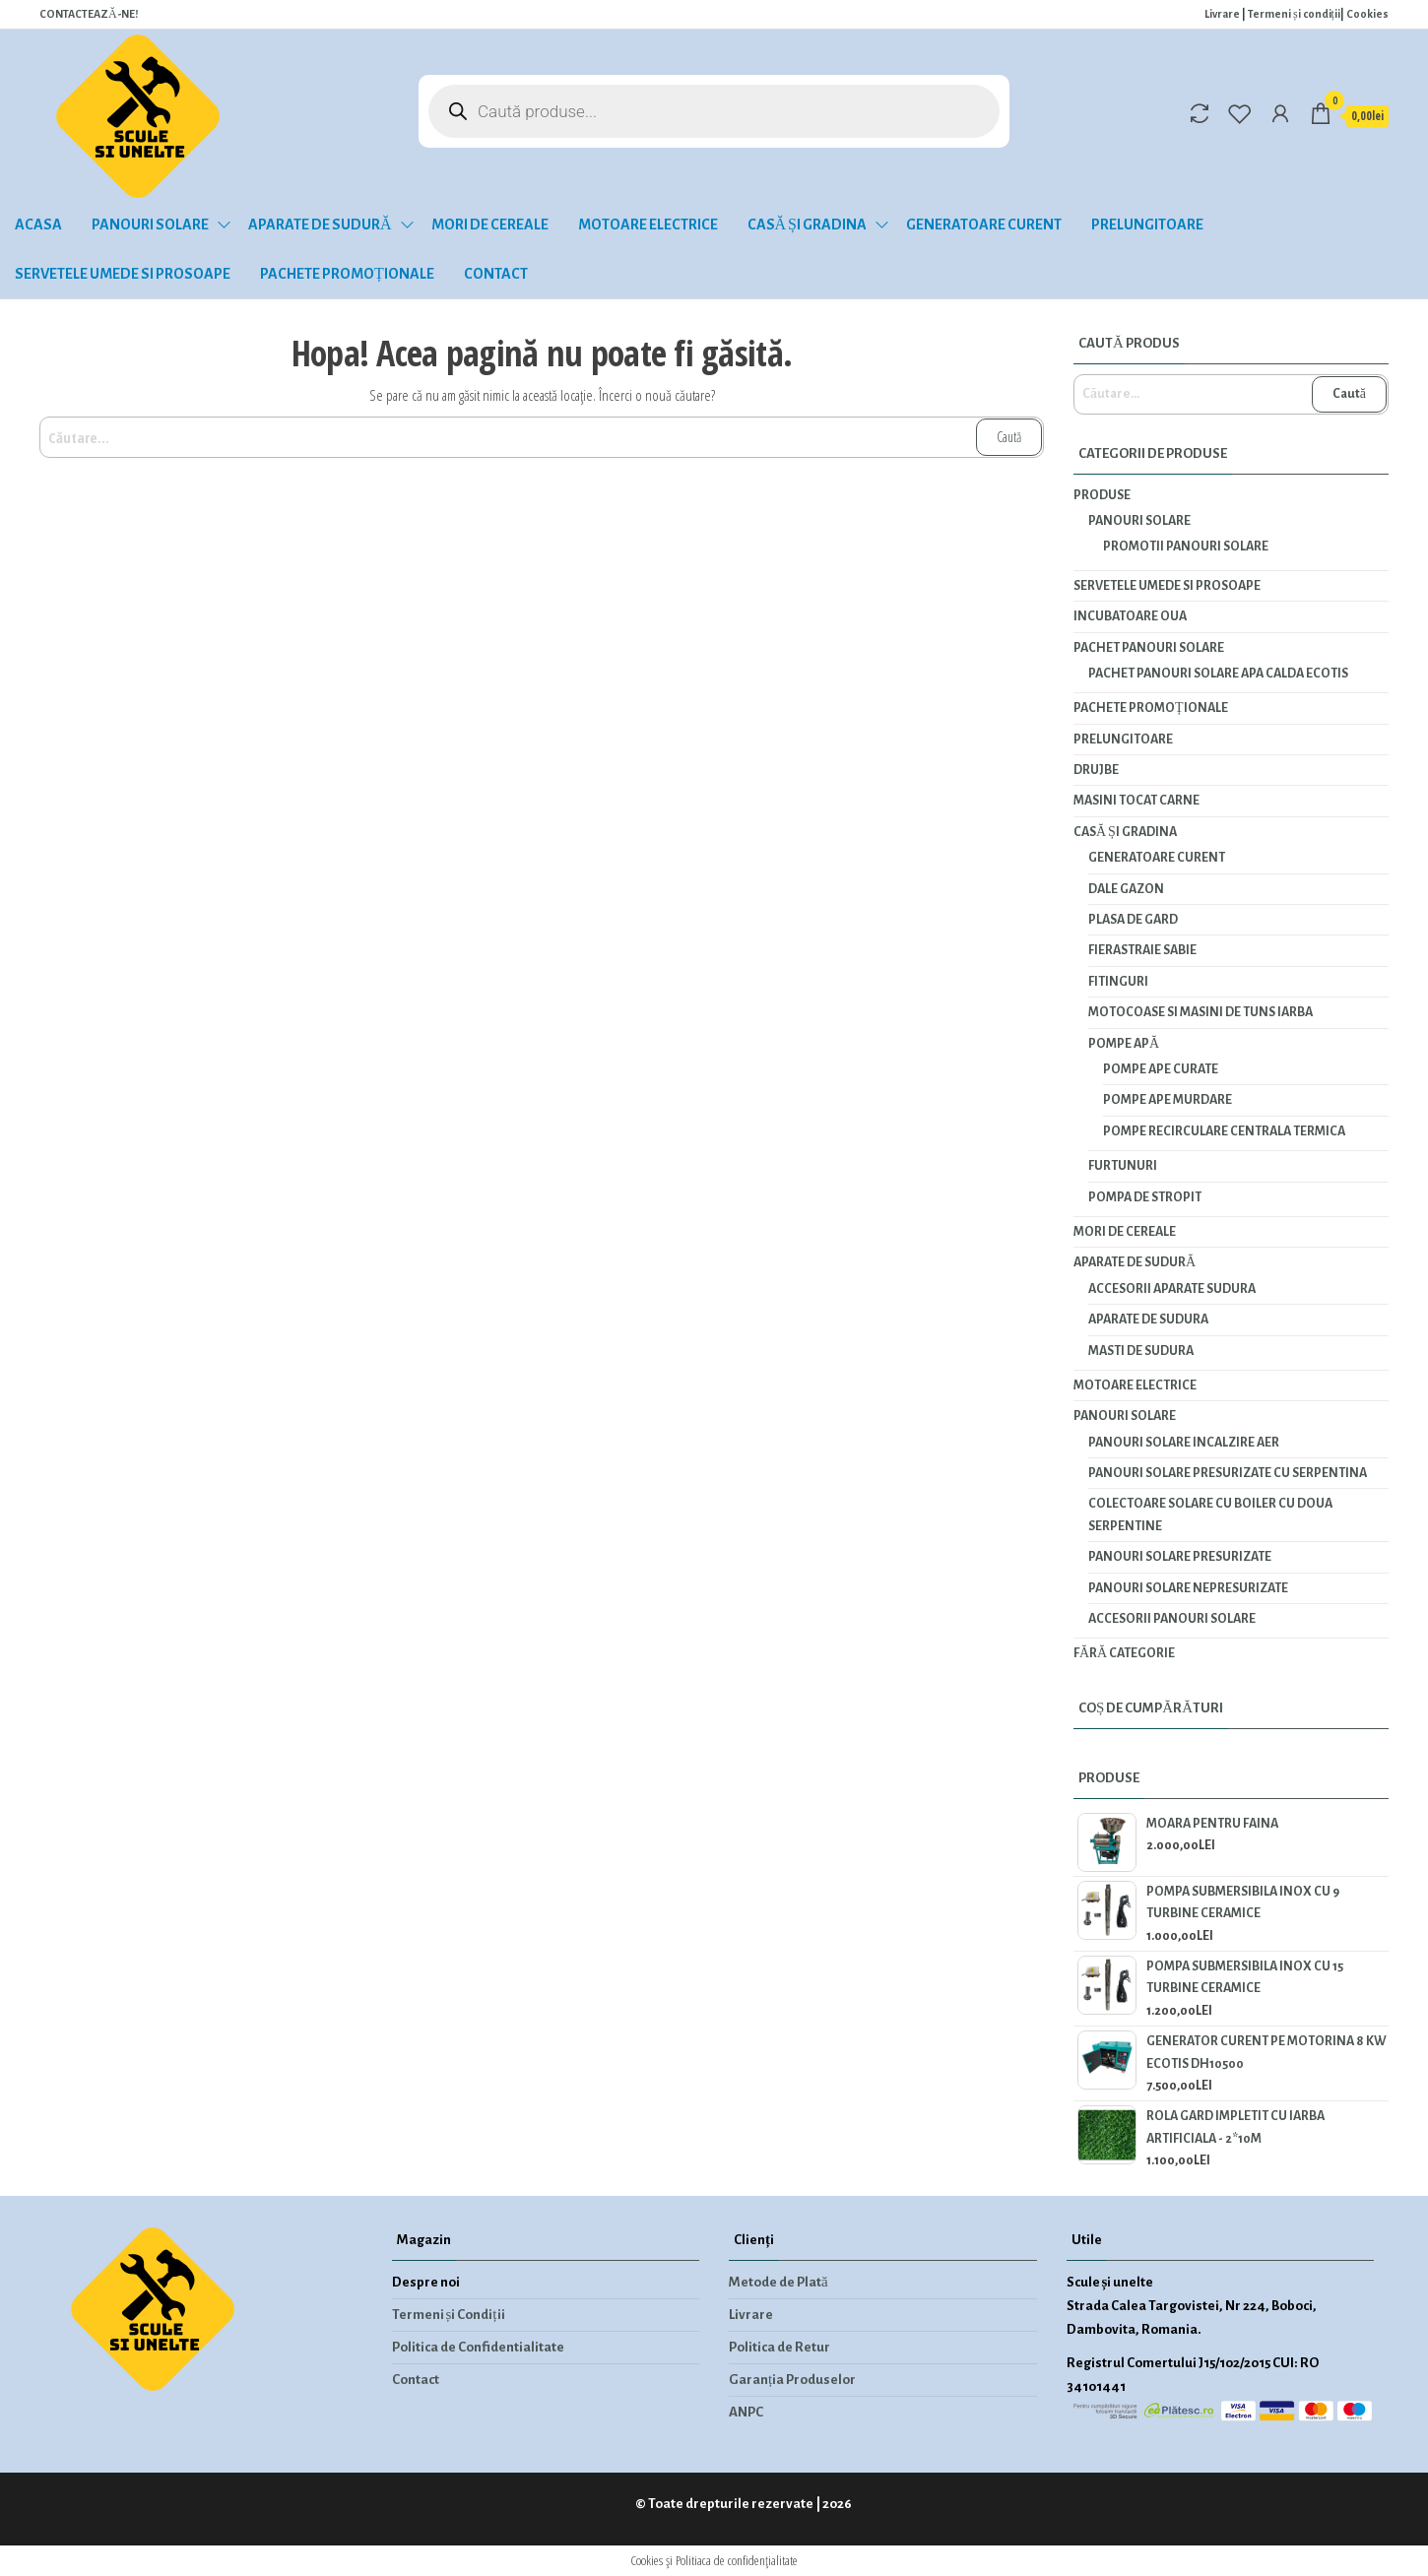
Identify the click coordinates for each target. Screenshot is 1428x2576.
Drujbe (1096, 770)
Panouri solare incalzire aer (1183, 1442)
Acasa (38, 224)
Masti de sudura (1141, 1351)
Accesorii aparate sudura (1172, 1289)
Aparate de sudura (1148, 1319)
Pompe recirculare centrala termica (1224, 1131)
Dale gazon (1126, 889)
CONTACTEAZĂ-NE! (88, 14)
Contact (496, 274)
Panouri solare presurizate (1179, 1557)
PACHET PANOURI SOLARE (1148, 648)
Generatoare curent (984, 224)
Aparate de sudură (320, 224)
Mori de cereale (490, 224)
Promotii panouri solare (1185, 546)
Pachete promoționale (347, 274)
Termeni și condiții (1294, 14)
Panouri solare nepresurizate (1188, 1588)
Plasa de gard (1133, 920)
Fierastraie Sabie (1142, 950)
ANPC (746, 2412)
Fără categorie (1124, 1653)
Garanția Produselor (792, 2379)
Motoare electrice (648, 224)
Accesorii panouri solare (1172, 1619)
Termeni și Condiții (448, 2314)
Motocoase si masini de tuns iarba (1200, 1012)
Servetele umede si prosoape (122, 274)
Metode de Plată (778, 2282)
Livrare (1222, 14)
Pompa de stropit (1144, 1197)
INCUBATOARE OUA (1130, 616)
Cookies (1367, 14)
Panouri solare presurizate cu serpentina (1227, 1473)
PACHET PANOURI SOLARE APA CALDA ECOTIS (1218, 673)
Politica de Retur (779, 2347)
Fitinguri (1118, 982)
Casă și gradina (807, 224)
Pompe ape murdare (1167, 1100)
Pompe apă (1123, 1044)
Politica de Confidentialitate (478, 2347)
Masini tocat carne (1136, 800)
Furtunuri (1122, 1166)
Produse (1102, 495)
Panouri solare (150, 224)
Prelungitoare (1147, 224)
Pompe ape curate (1160, 1069)
